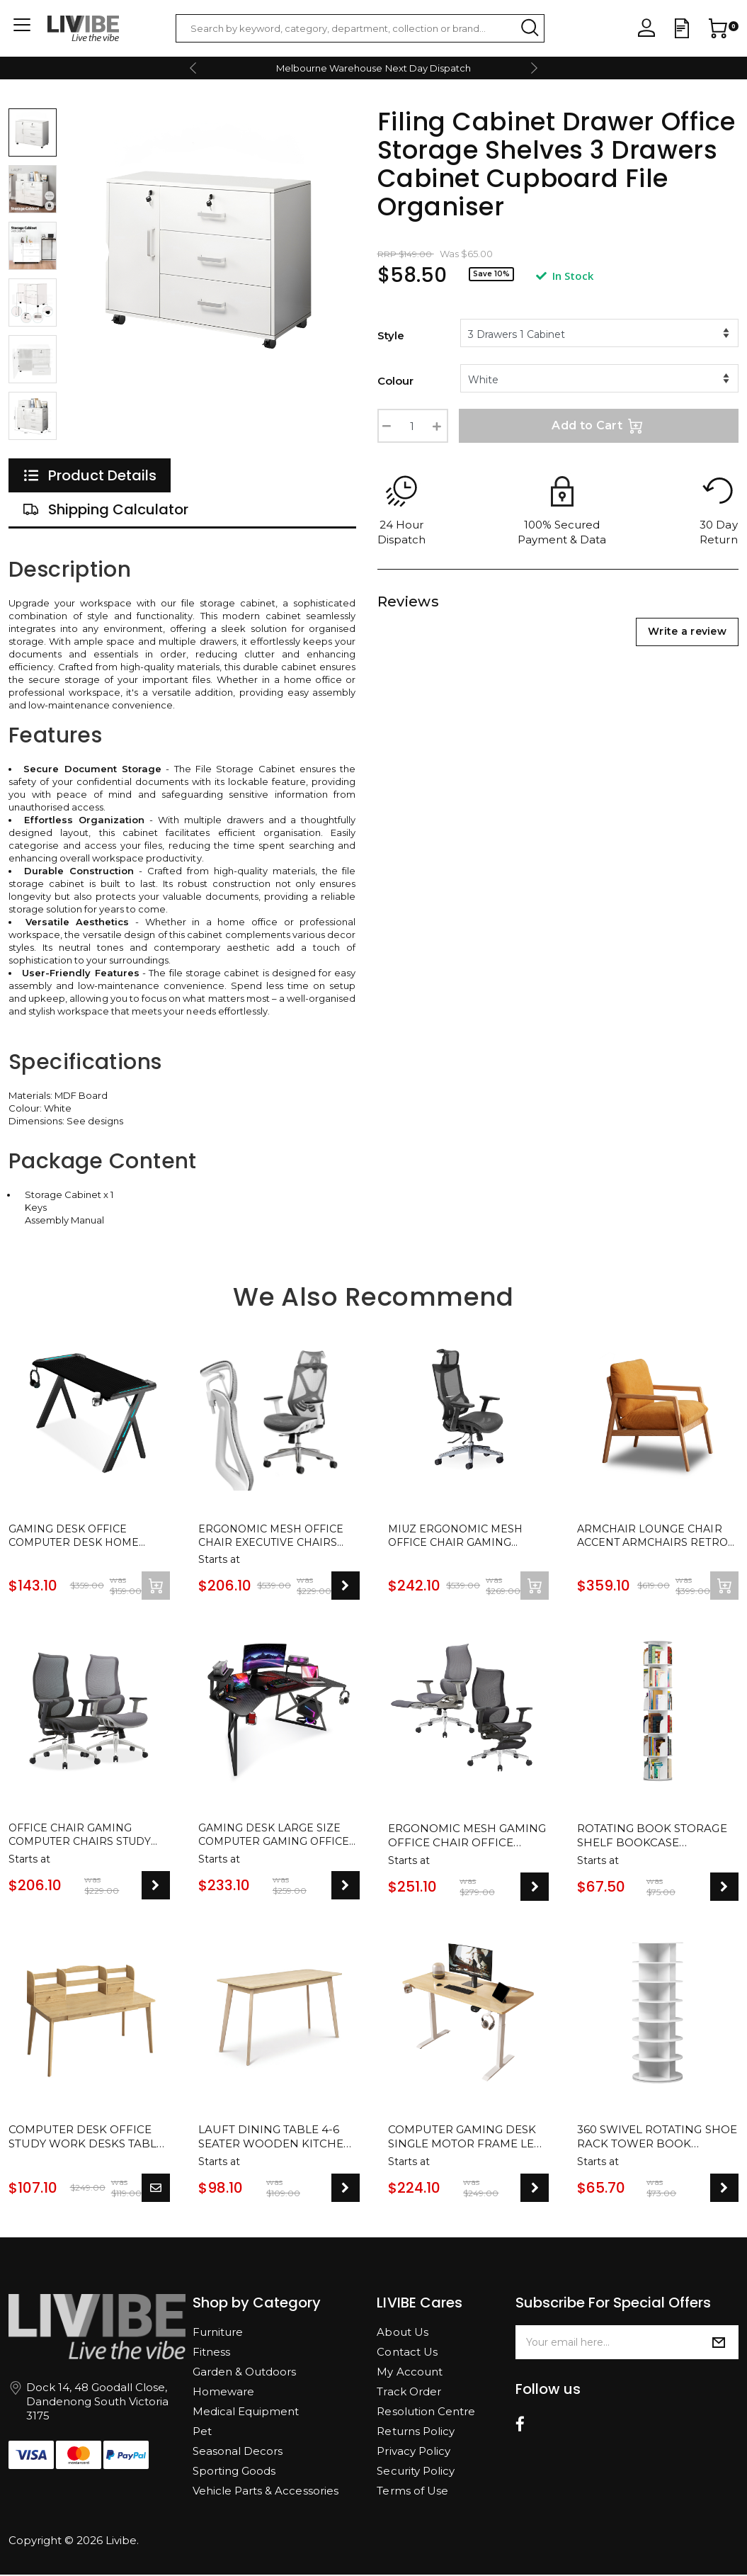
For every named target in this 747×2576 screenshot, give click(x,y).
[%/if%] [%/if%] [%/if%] (599, 333)
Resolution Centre (425, 2412)
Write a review (687, 631)
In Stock (564, 276)
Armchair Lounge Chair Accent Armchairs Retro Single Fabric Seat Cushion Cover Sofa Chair (656, 1537)
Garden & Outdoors (244, 2373)
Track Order (408, 2393)
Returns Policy (415, 2432)
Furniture (218, 2333)
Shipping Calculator (105, 509)
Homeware (223, 2393)
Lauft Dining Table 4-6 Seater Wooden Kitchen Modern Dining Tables (275, 2139)
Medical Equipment (246, 2412)
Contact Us (407, 2353)
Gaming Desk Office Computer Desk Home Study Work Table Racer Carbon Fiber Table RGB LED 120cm (86, 1537)
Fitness (211, 2353)
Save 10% (491, 273)
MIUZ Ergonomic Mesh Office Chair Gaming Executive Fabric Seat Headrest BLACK (459, 1537)
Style (390, 335)
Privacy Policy (413, 2452)
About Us (402, 2333)
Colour (395, 381)
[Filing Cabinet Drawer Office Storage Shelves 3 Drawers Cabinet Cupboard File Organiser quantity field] (412, 426)
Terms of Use (412, 2492)
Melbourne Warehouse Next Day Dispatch (373, 68)
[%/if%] (599, 378)
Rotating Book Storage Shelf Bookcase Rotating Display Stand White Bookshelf (651, 1838)
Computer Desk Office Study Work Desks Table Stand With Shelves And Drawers (86, 2139)
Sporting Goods (234, 2472)
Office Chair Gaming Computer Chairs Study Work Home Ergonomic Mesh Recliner (83, 1838)
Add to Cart (598, 425)
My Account (409, 2373)
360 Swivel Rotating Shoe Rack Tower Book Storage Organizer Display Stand (656, 2139)
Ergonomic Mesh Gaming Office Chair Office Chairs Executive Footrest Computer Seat (467, 1838)
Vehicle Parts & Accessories (265, 2492)
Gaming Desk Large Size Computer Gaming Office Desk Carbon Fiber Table (278, 1838)
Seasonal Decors (238, 2452)
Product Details (89, 475)
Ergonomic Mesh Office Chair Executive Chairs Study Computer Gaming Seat (275, 1537)
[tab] (89, 475)
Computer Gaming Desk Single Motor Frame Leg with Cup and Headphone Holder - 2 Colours (465, 2139)
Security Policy (415, 2472)
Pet (202, 2432)
